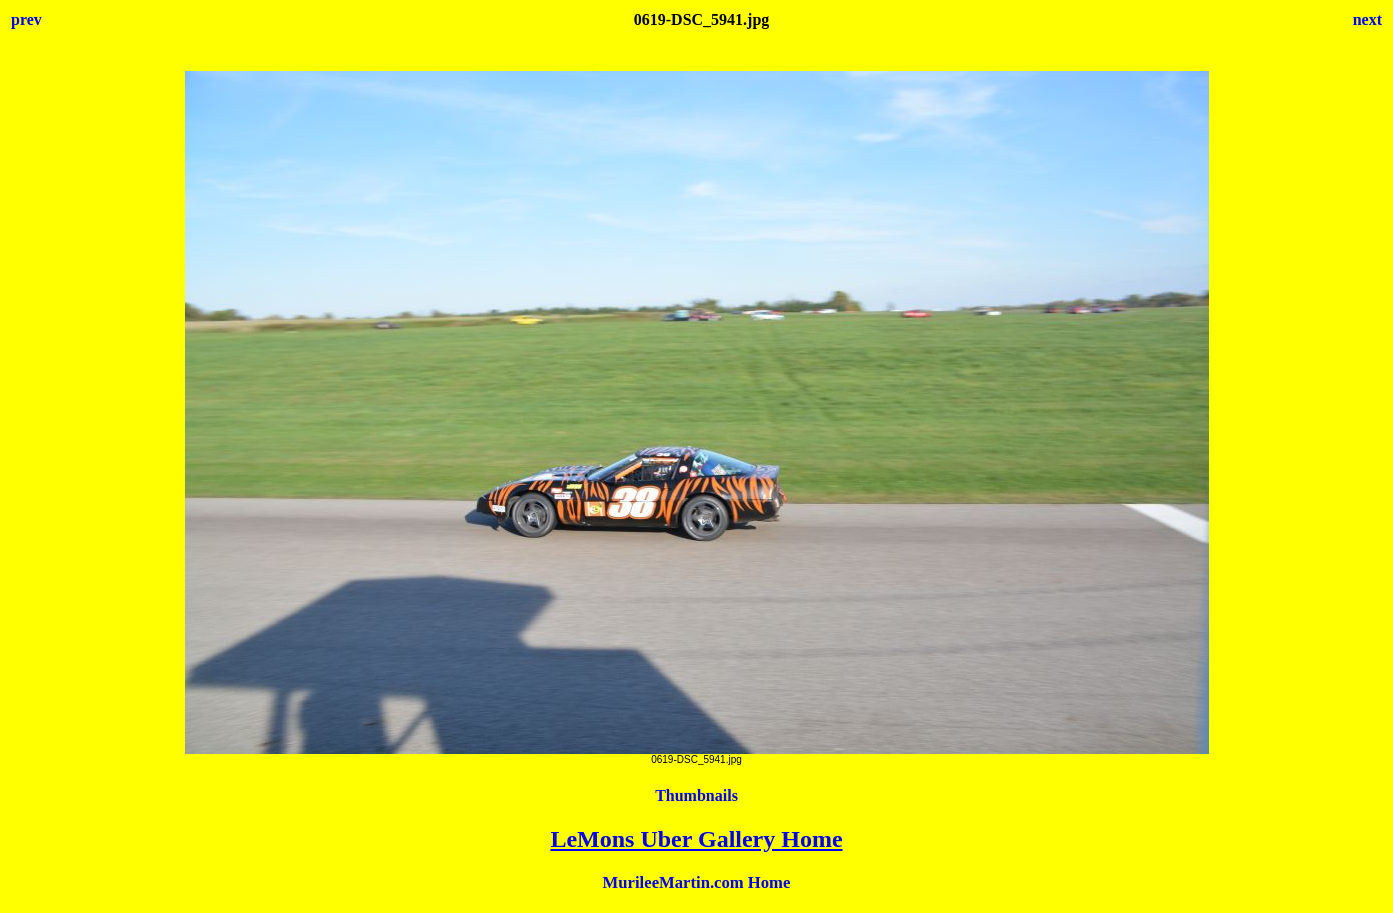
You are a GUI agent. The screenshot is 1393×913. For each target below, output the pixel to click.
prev (26, 19)
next (1367, 19)
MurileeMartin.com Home (697, 882)
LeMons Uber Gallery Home (696, 839)
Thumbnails (696, 795)
